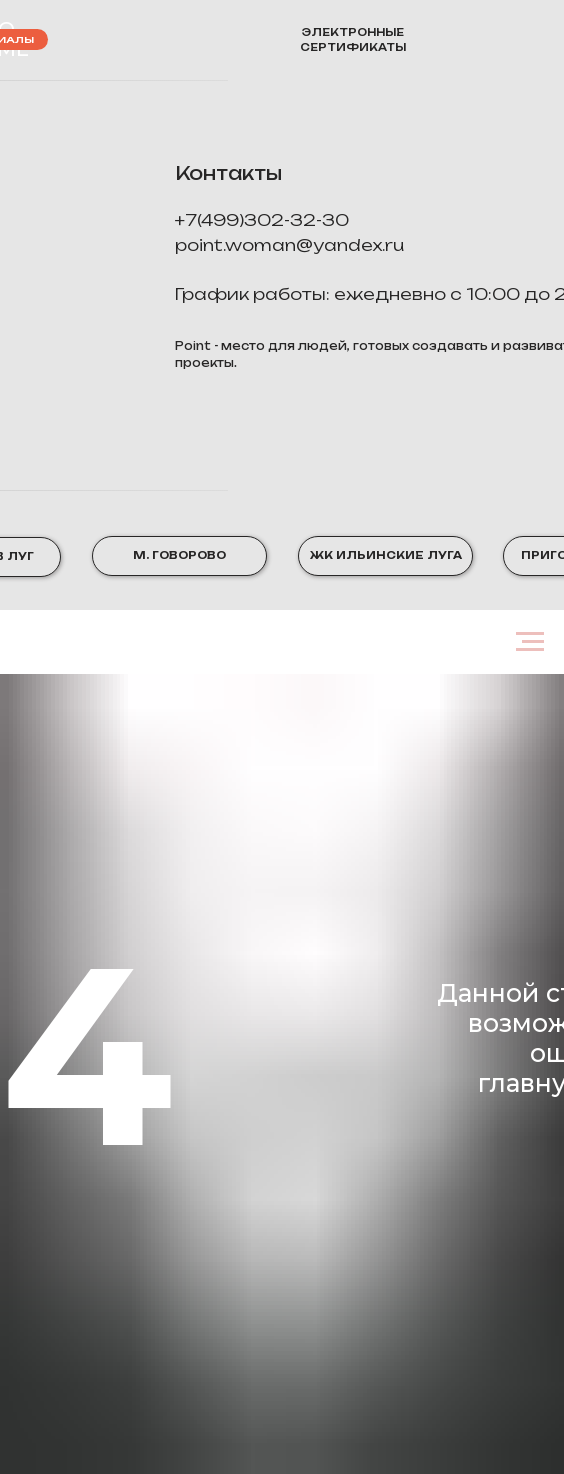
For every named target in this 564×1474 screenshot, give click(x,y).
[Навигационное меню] (530, 642)
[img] (467, 40)
